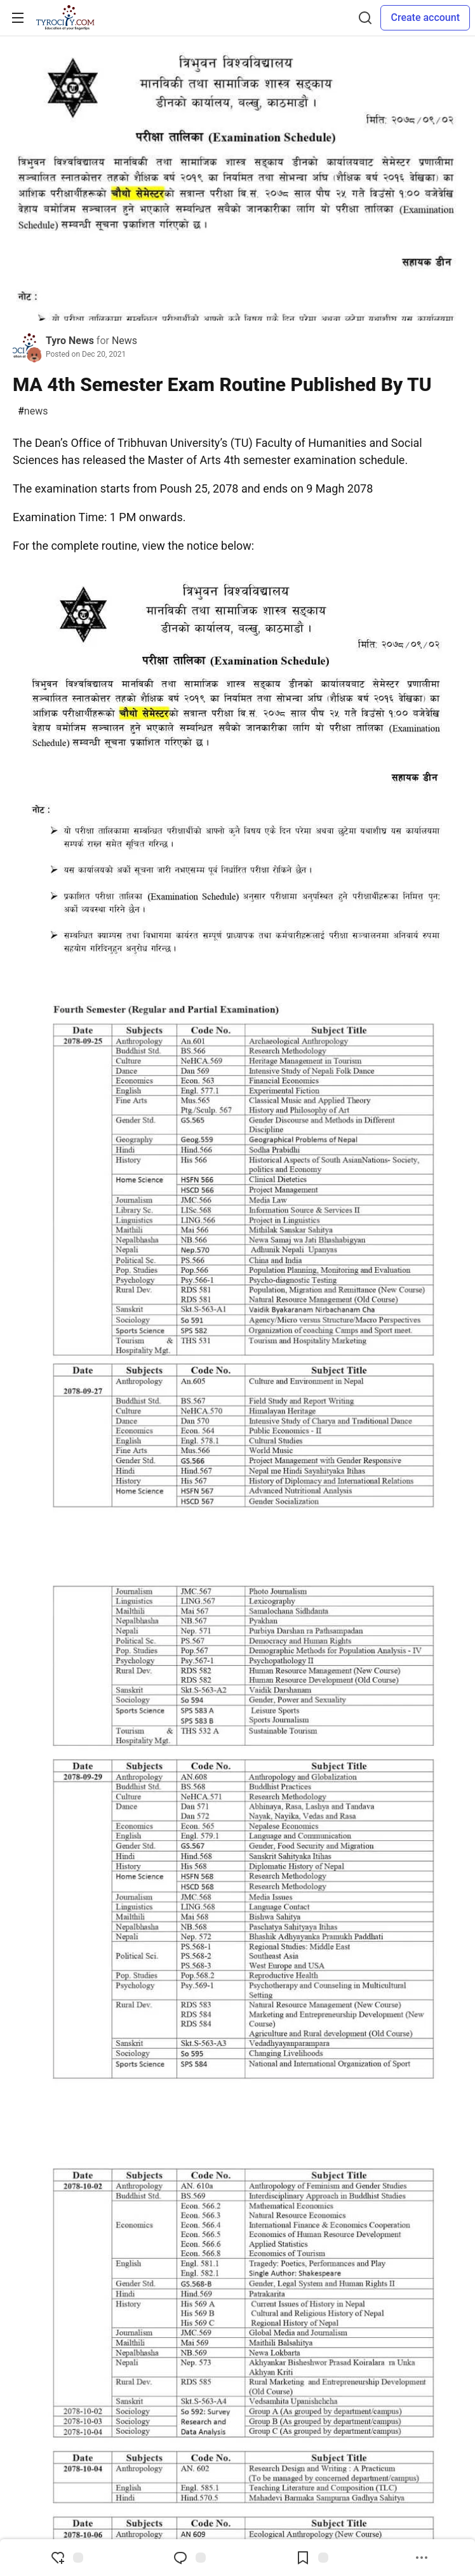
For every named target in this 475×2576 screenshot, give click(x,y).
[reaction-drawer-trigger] (66, 2557)
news (33, 411)
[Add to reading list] (311, 2557)
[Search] (365, 17)
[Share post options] (421, 2557)
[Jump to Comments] (189, 2557)
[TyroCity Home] (65, 17)
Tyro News (70, 341)
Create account (425, 17)
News (124, 341)
